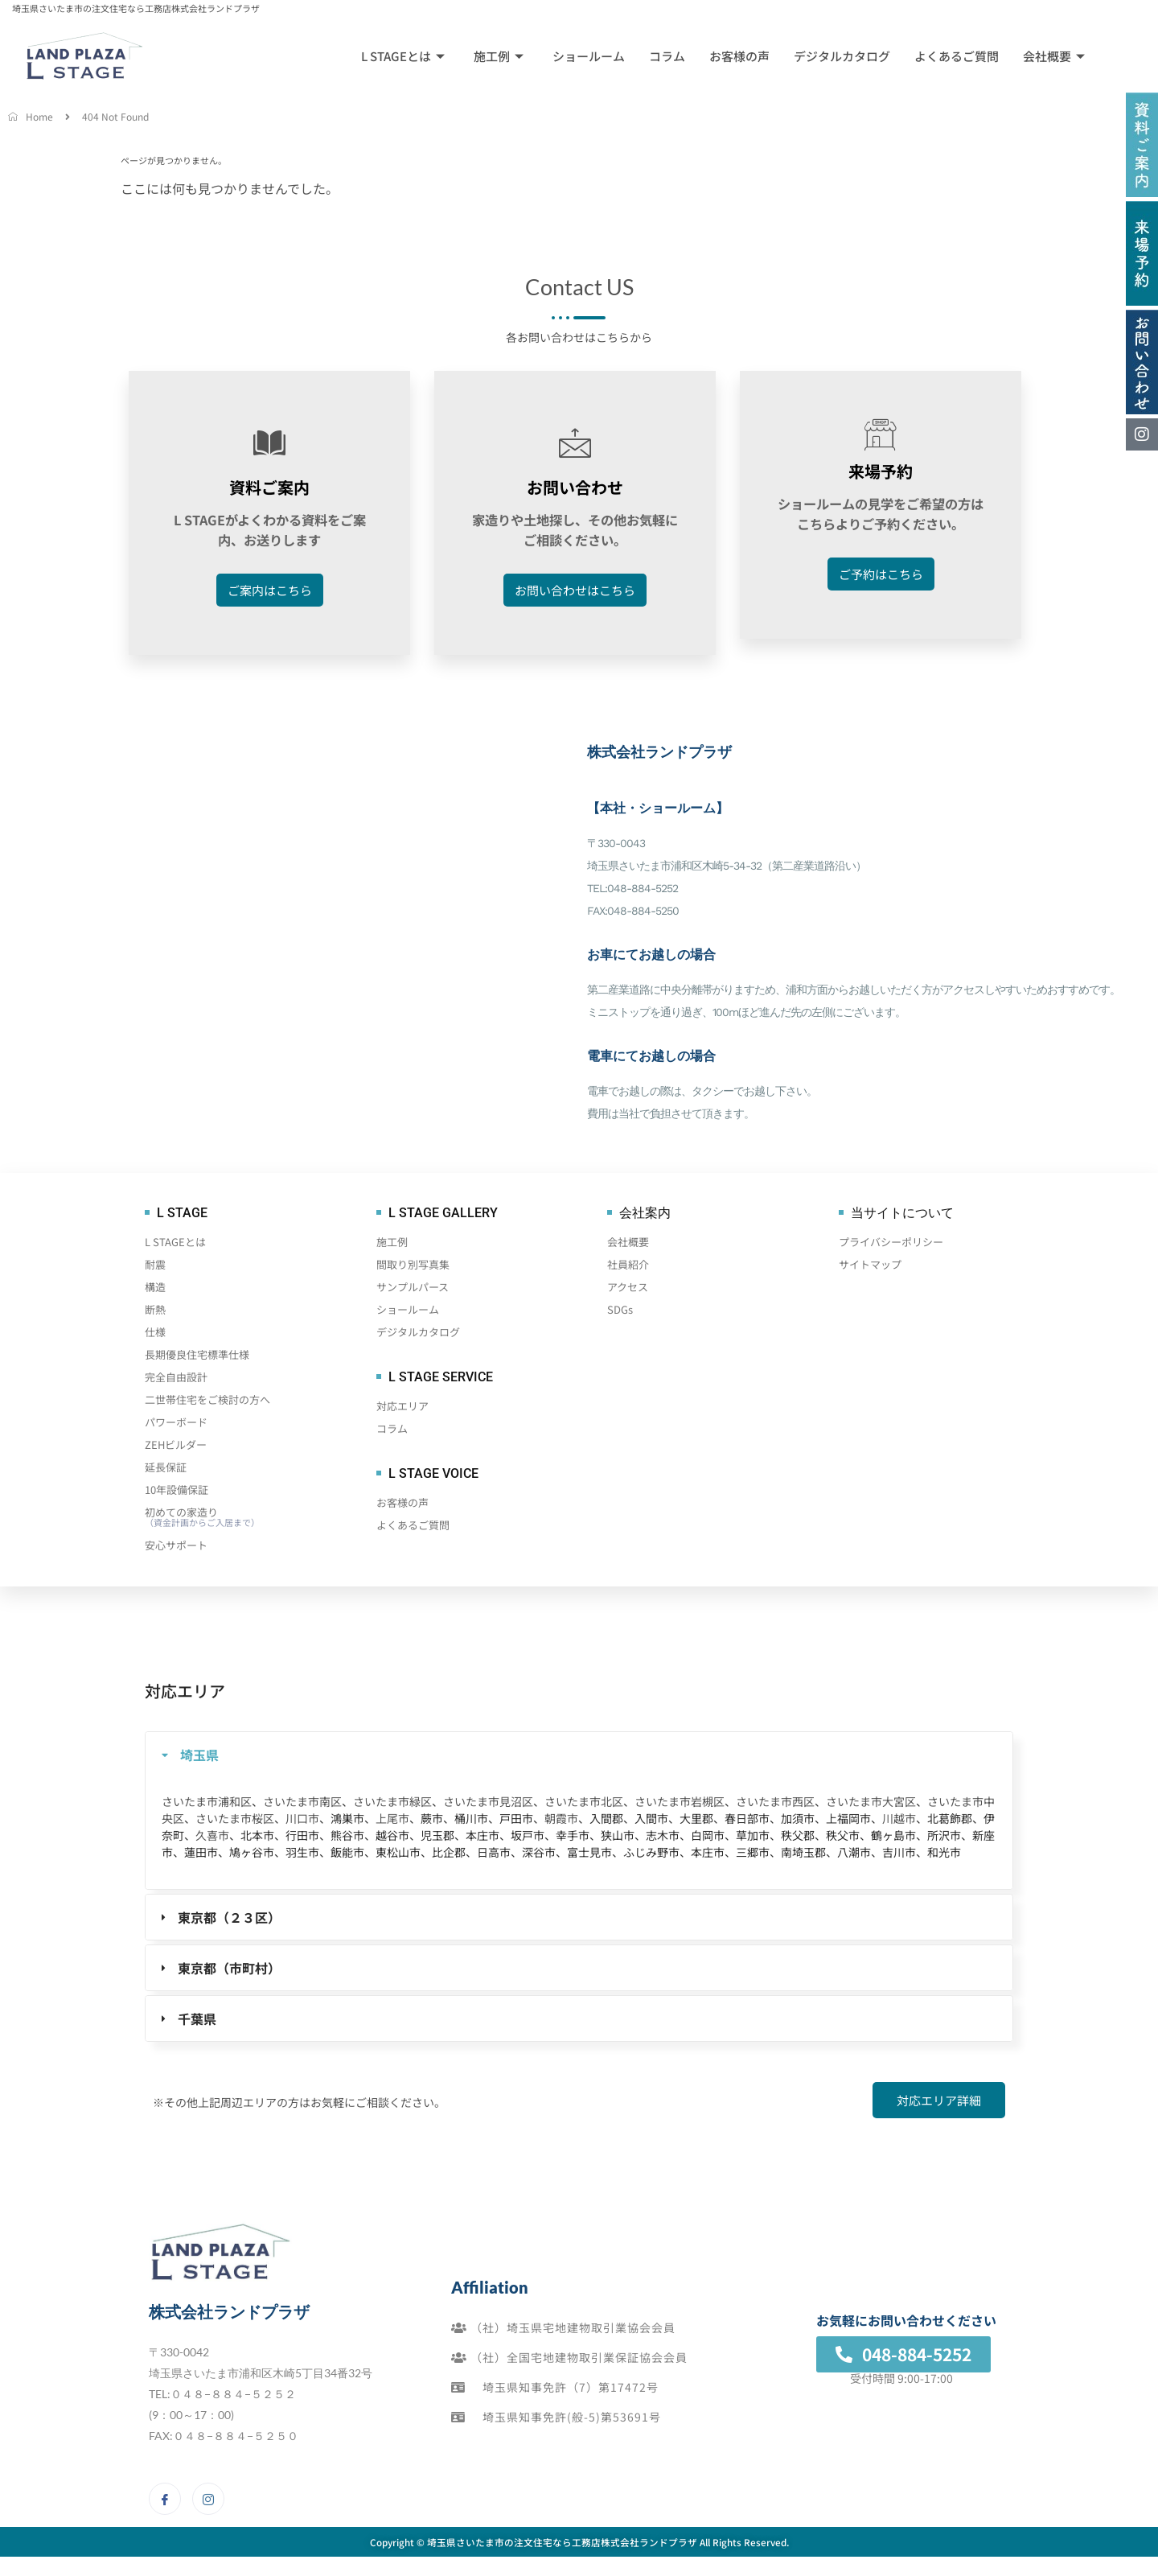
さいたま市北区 (583, 1804)
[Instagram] (208, 2501)
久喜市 (212, 1837)
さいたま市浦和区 (207, 1804)
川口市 (302, 1821)
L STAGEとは (403, 55)
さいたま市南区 (302, 1804)
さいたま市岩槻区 (679, 1804)
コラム (667, 55)
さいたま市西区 (775, 1804)
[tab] (579, 1757)
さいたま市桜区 (234, 1821)
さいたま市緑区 (392, 1804)
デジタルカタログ (842, 55)
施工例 (499, 55)
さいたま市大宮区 (871, 1804)
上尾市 (392, 1821)
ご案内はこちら (270, 592)
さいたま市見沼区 (488, 1804)
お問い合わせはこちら (575, 592)
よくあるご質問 (956, 55)
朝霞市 (561, 1821)
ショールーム (588, 55)
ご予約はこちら (881, 576)
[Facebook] (165, 2501)
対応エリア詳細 (939, 2102)
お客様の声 (739, 55)
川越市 (899, 1821)
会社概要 (1054, 55)
